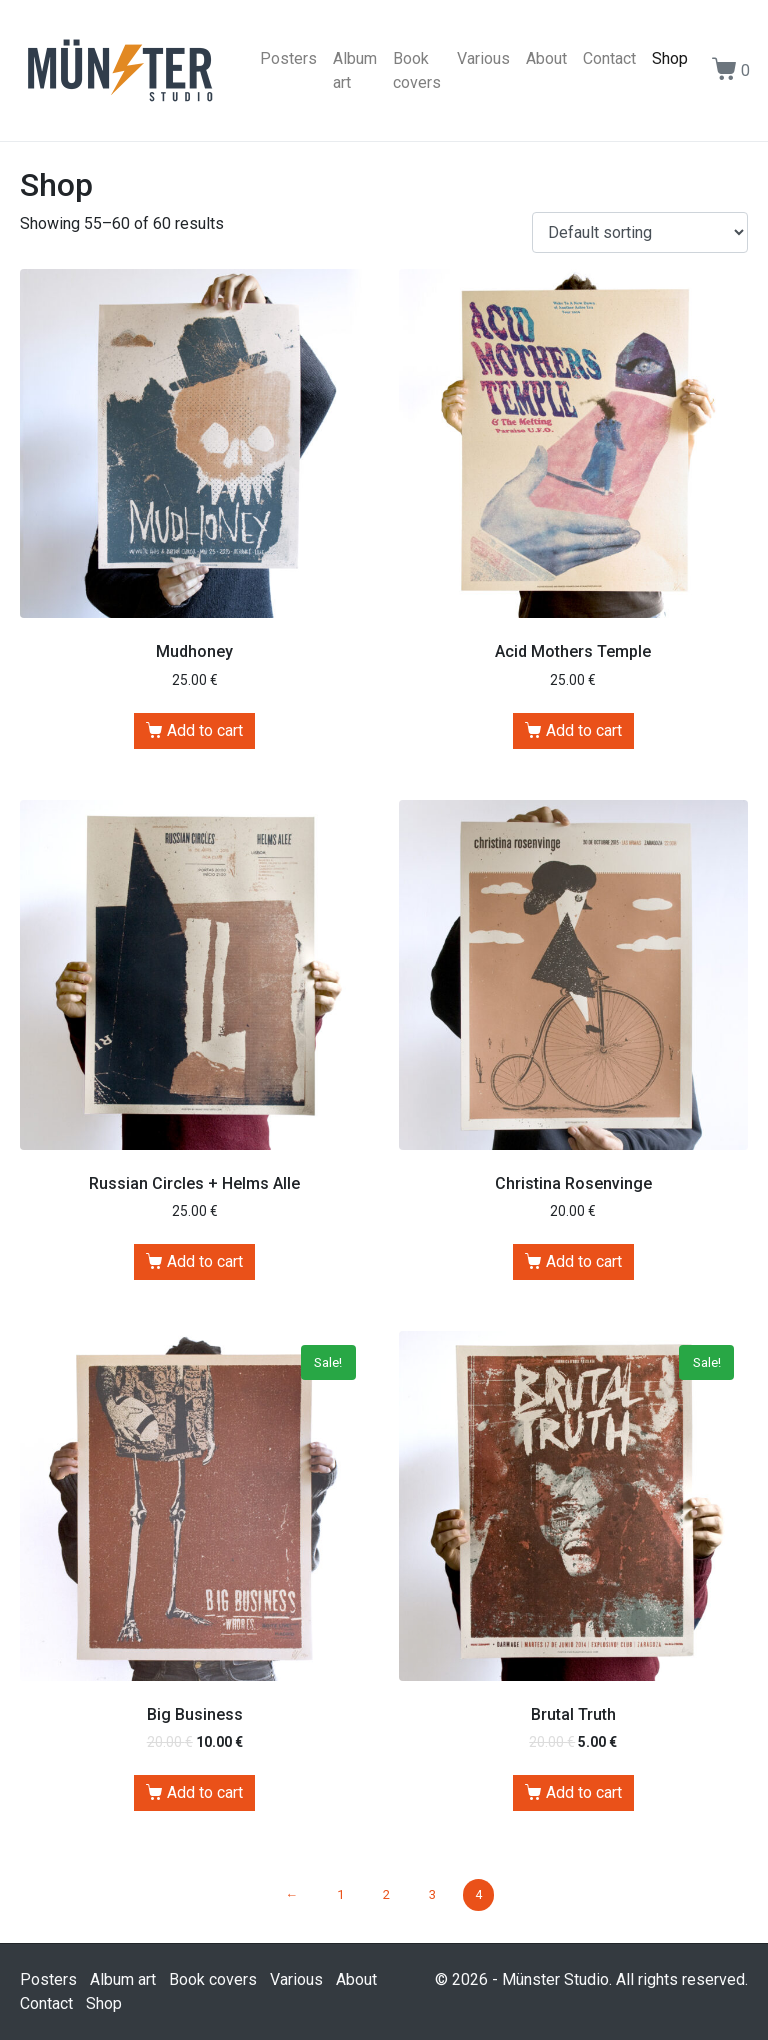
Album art (355, 70)
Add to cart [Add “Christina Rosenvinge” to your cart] (584, 1261)
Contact (609, 58)
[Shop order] (640, 232)
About (546, 58)
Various (483, 58)
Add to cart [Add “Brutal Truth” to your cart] (584, 1792)
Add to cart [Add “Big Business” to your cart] (205, 1792)
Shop (670, 58)
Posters (288, 58)
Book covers (417, 70)
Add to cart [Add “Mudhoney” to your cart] (205, 730)
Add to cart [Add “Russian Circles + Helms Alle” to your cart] (205, 1261)
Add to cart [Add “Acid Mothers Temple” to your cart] (584, 730)
